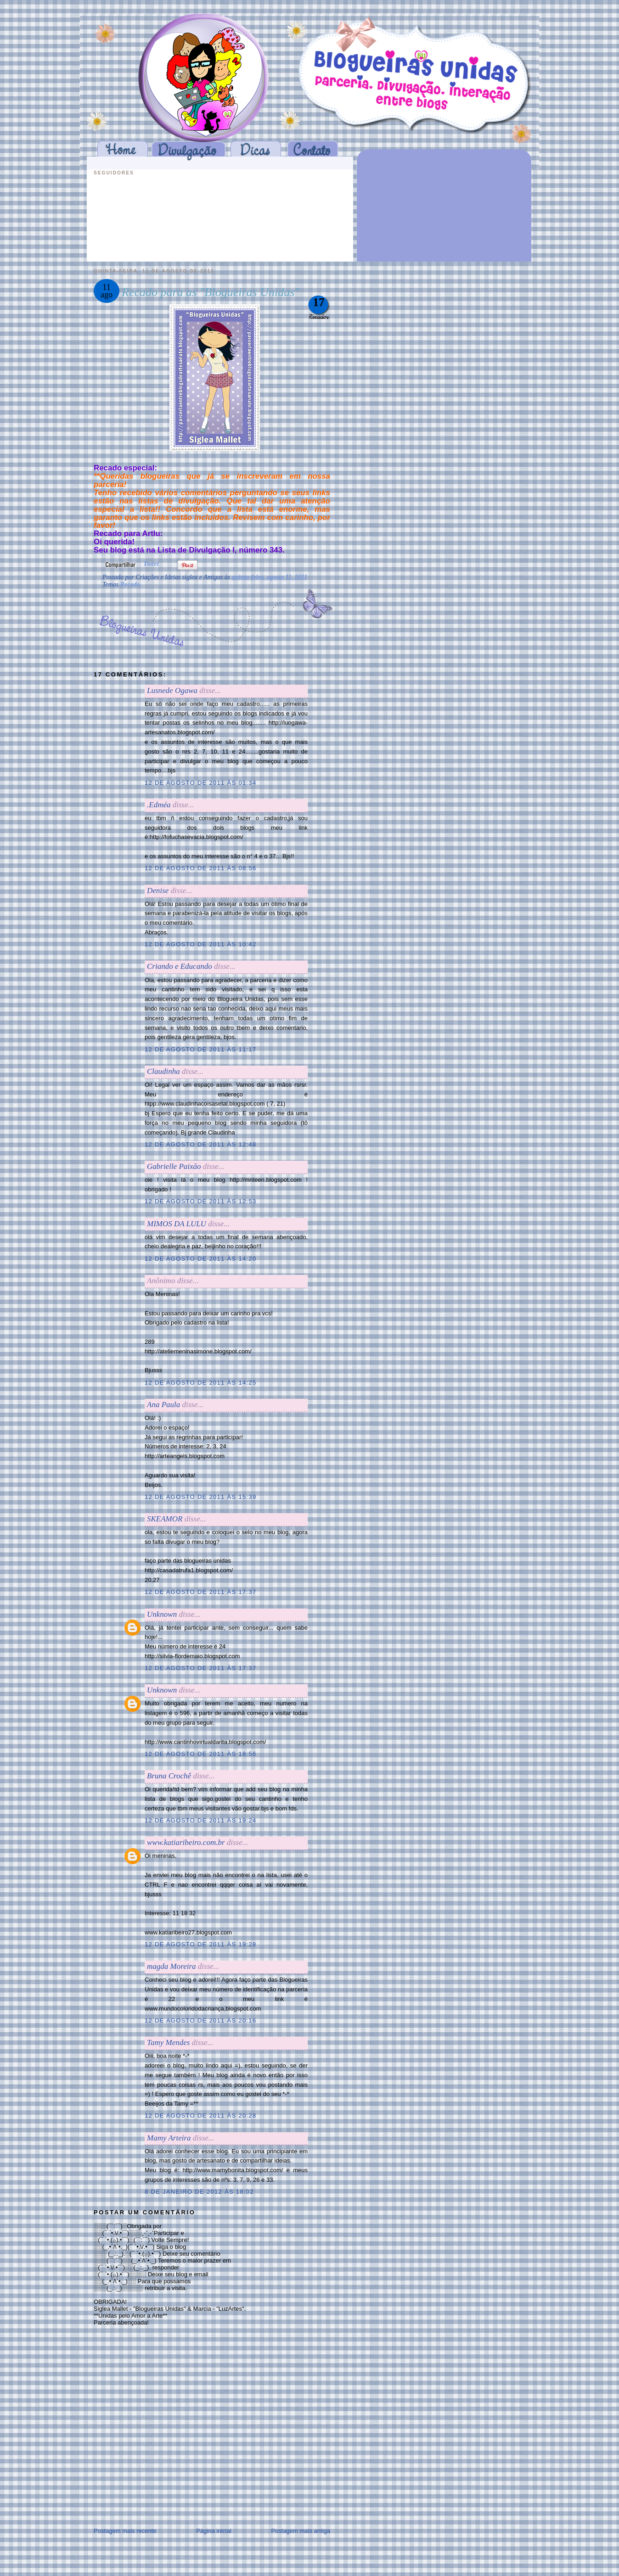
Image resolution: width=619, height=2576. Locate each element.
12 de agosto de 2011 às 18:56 (200, 1753)
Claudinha (163, 1071)
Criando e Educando (179, 966)
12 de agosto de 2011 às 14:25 (200, 1382)
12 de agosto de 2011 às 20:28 (200, 2115)
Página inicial (213, 2530)
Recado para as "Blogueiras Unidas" (210, 292)
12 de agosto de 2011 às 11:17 (200, 1049)
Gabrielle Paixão (174, 1166)
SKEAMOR (164, 1518)
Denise (158, 890)
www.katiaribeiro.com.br (186, 1842)
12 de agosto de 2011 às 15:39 (200, 1496)
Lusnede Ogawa (172, 690)
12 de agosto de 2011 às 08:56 (200, 868)
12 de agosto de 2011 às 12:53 (200, 1201)
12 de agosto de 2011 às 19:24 (200, 1820)
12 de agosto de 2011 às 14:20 (200, 1258)
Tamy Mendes (168, 2042)
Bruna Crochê (169, 1775)
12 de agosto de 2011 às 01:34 (200, 782)
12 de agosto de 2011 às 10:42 (200, 944)
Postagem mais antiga (300, 2530)
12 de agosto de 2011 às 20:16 (200, 2020)
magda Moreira (171, 1966)
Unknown (162, 1614)
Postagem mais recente (125, 2530)
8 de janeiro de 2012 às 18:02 (199, 2191)
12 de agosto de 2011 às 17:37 (200, 1591)
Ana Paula (163, 1404)
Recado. (130, 584)
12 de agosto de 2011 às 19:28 (200, 1944)
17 (319, 302)
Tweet (151, 563)
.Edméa (158, 804)
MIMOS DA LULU (176, 1223)
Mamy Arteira (169, 2138)
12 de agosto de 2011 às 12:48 (200, 1144)
